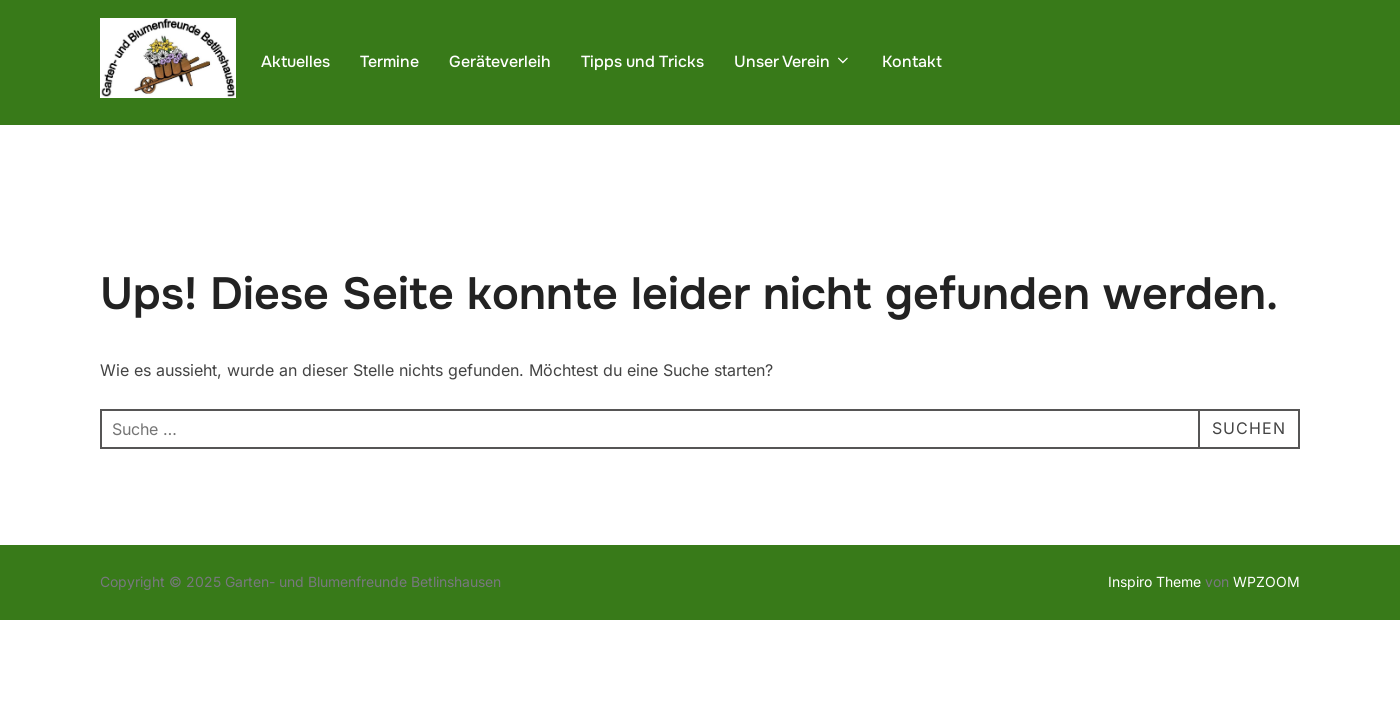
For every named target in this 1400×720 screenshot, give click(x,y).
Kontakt (912, 61)
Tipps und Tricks (642, 61)
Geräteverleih (500, 61)
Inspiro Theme (1154, 582)
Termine (389, 61)
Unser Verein (793, 61)
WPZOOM (1266, 582)
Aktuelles (295, 61)
